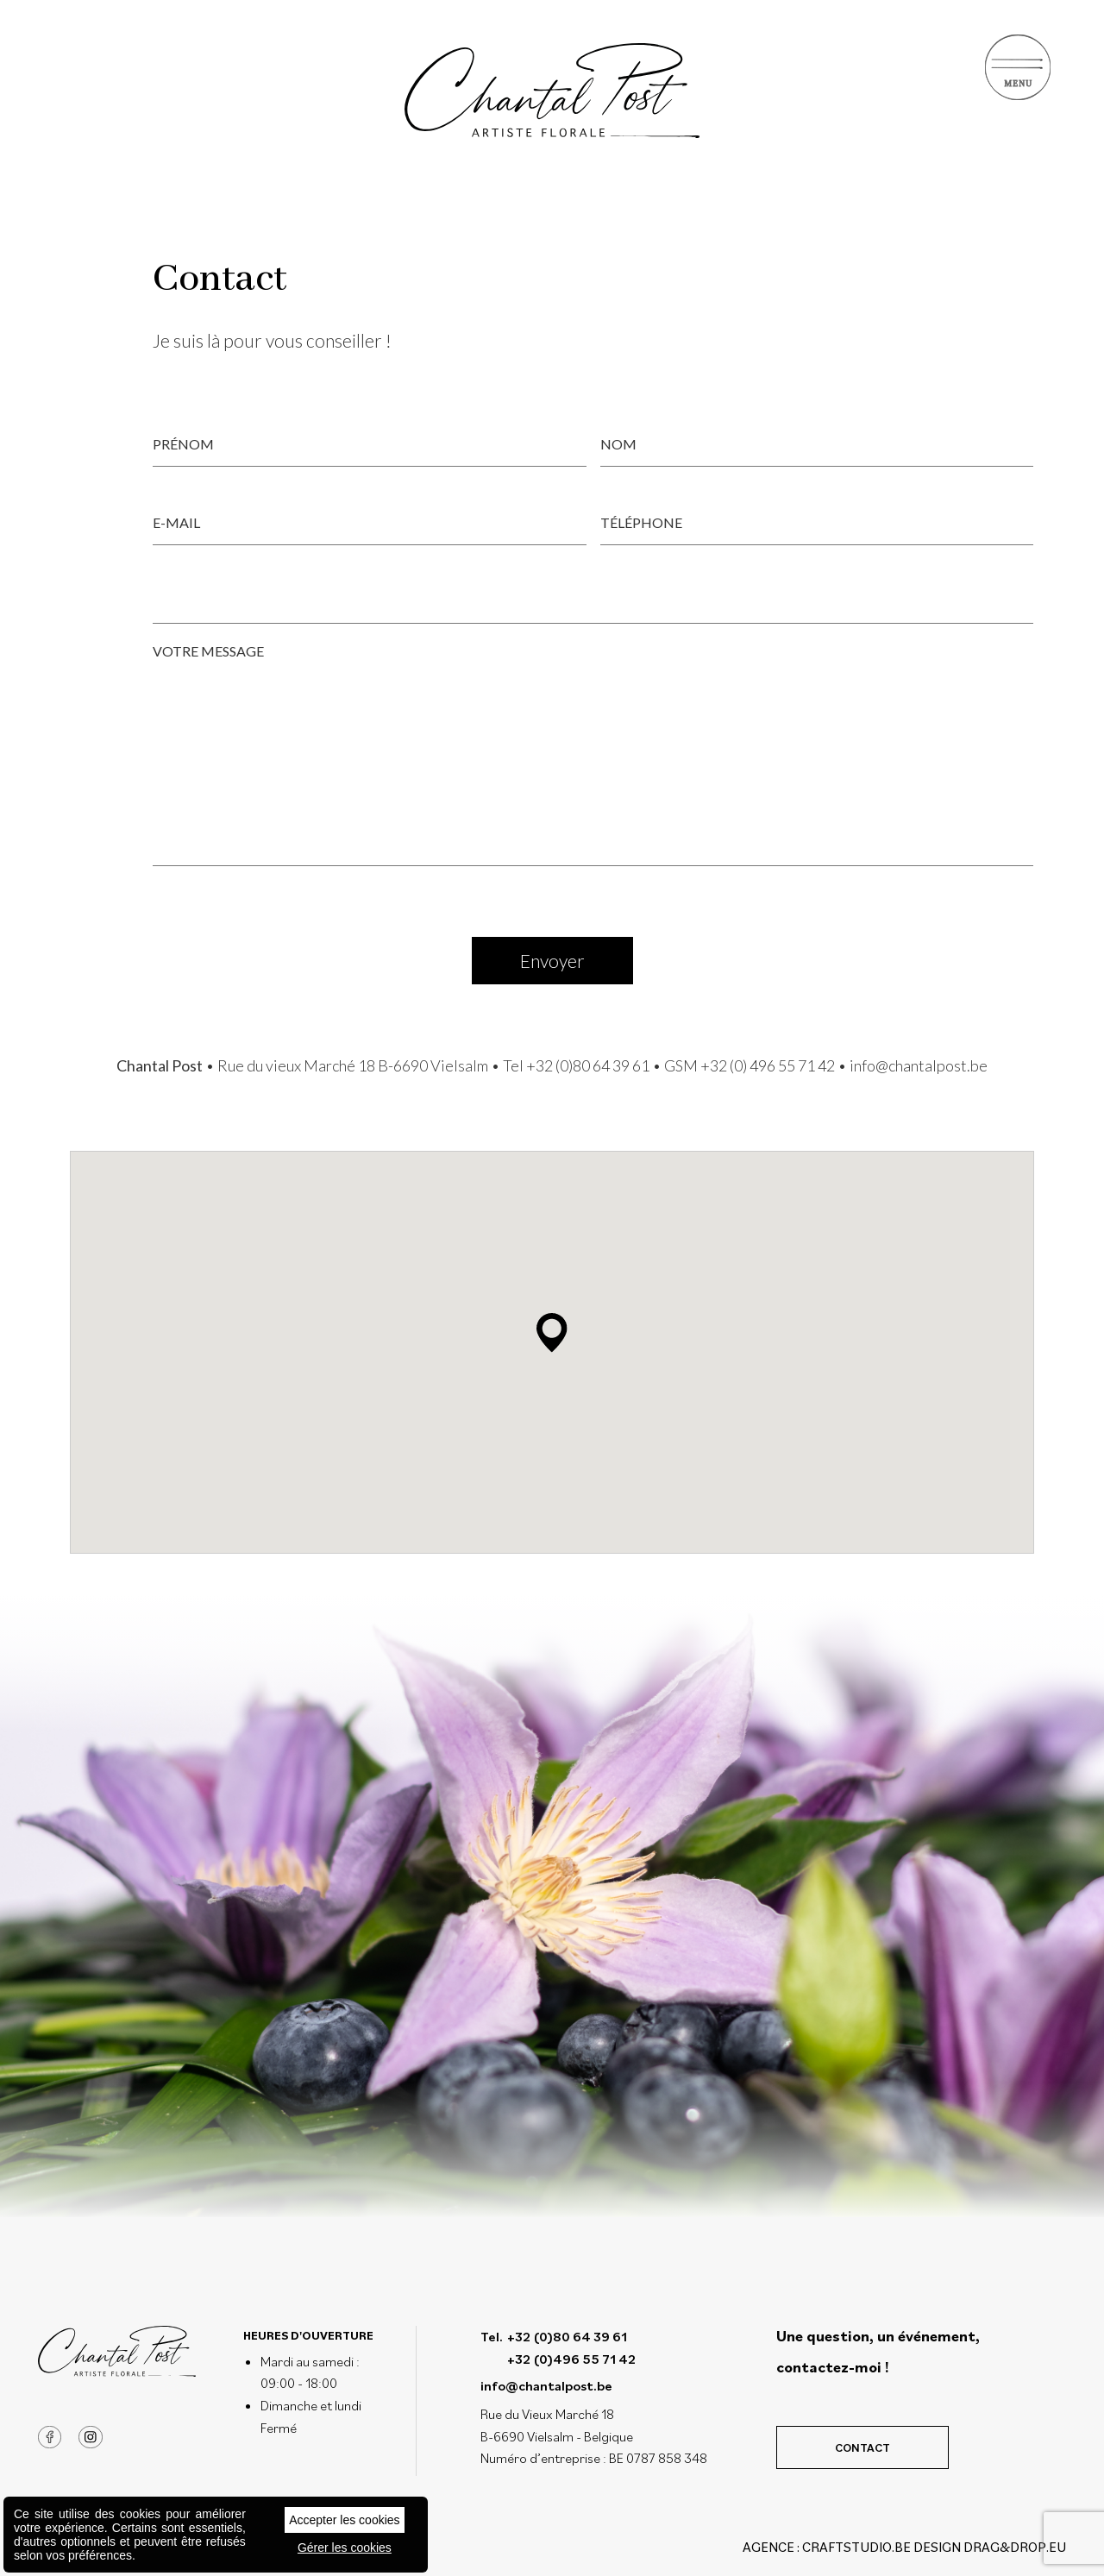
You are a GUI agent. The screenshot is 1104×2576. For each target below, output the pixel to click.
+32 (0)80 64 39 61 (587, 1065)
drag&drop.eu (1014, 2546)
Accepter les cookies (344, 2520)
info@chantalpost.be (919, 1065)
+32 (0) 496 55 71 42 (767, 1065)
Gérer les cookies (345, 2547)
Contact (862, 2447)
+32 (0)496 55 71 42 (571, 2358)
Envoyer (552, 960)
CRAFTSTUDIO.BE (856, 2546)
